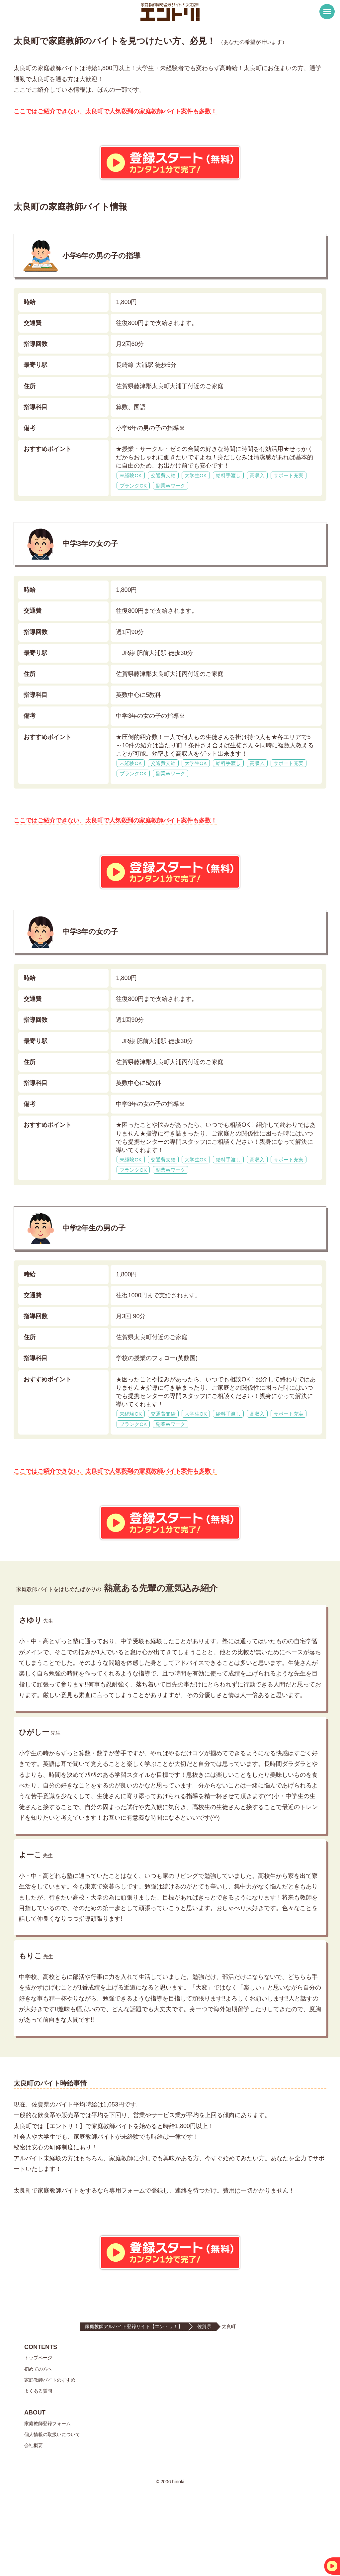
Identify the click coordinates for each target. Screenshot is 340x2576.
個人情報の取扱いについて (52, 2497)
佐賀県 (204, 2389)
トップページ (38, 2421)
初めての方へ (38, 2432)
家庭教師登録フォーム (47, 2486)
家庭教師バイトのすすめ (49, 2443)
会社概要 (33, 2508)
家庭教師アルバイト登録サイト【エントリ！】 (134, 2389)
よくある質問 (38, 2454)
